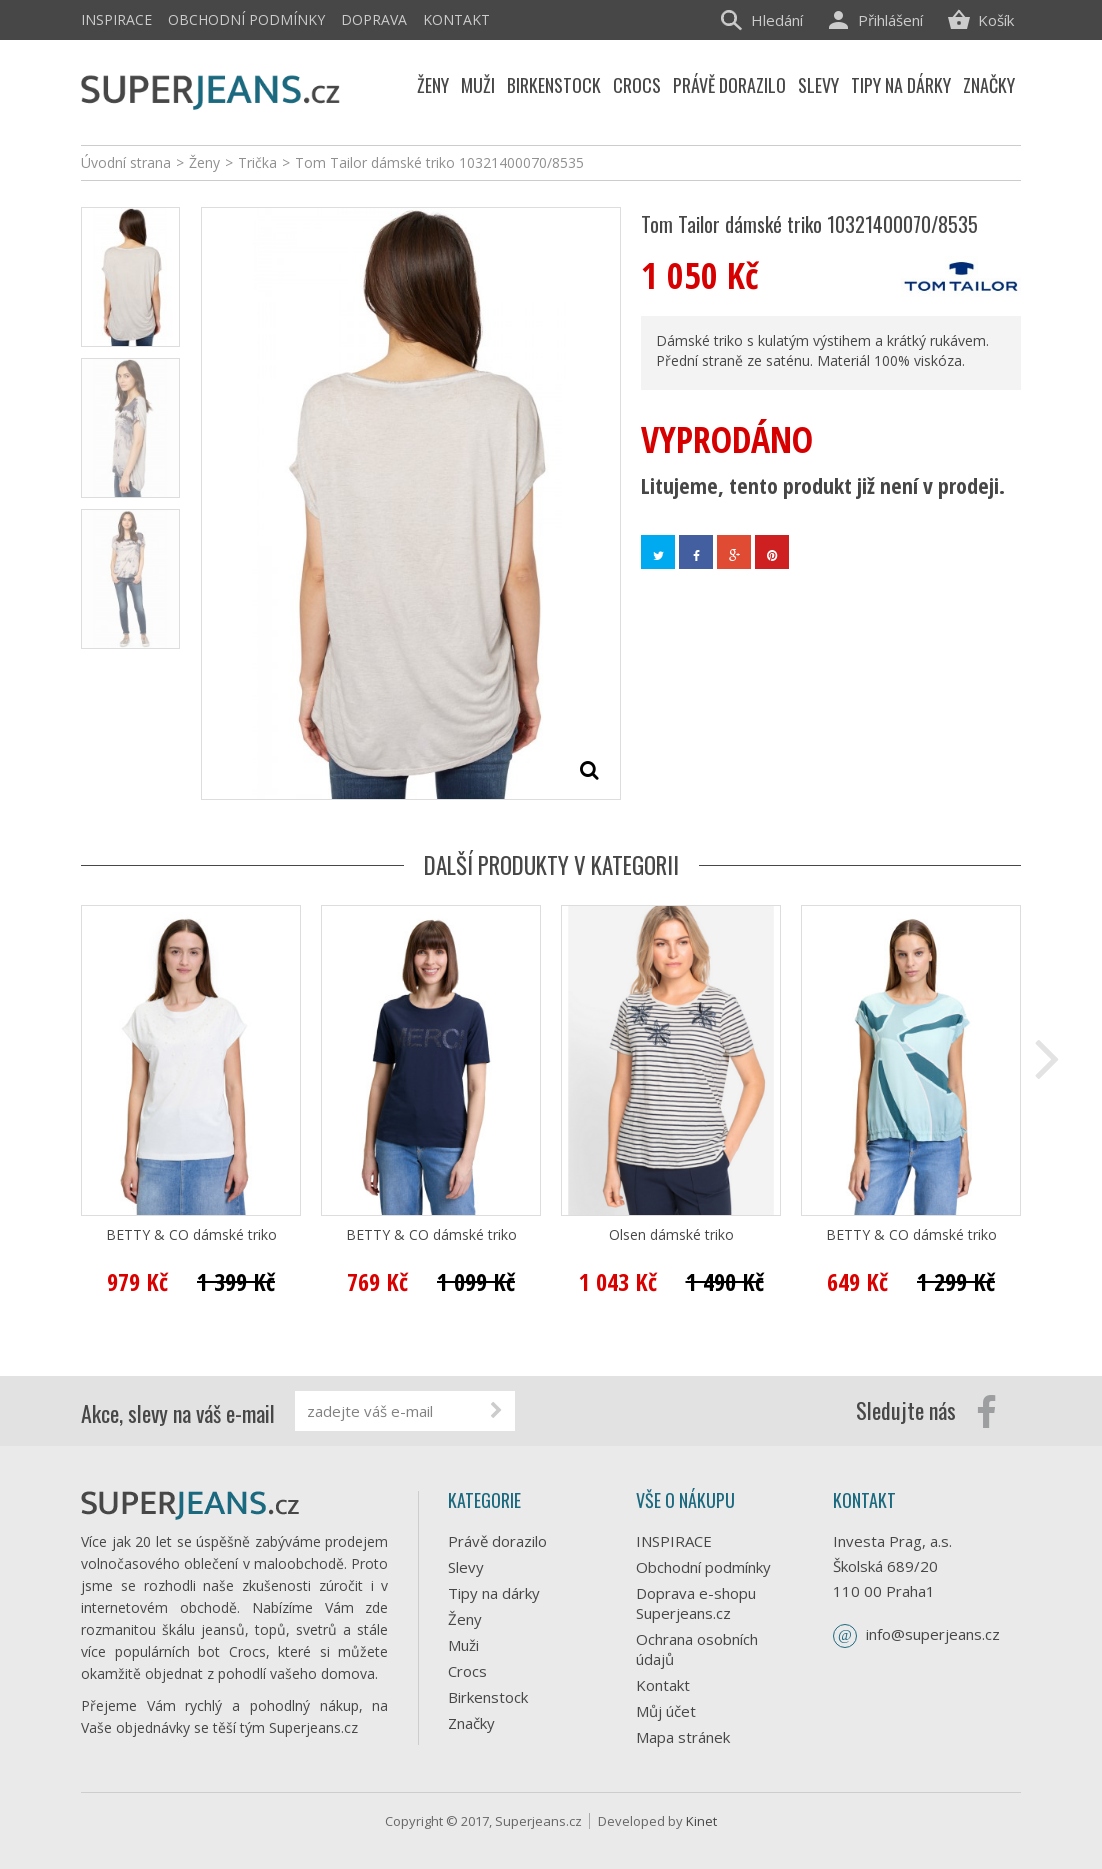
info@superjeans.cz (933, 1634)
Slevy (466, 1567)
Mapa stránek (683, 1737)
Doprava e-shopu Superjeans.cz (696, 1603)
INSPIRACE (116, 19)
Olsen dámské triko (671, 1235)
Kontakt (456, 19)
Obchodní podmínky (246, 19)
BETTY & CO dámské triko (191, 1235)
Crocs (467, 1671)
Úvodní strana (126, 162)
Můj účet (666, 1711)
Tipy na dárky (494, 1593)
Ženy (465, 1619)
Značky (471, 1723)
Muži (463, 1645)
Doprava (374, 19)
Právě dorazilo (497, 1541)
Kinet (701, 1821)
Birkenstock (488, 1697)
